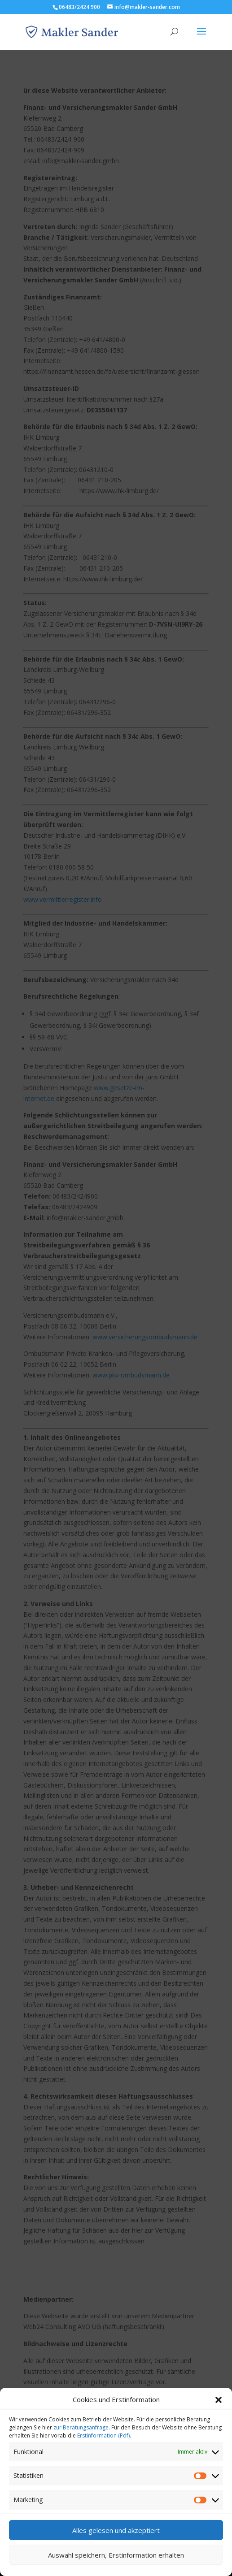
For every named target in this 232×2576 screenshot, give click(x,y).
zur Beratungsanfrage (81, 2437)
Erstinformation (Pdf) (103, 2445)
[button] (218, 2409)
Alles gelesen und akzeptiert (116, 2540)
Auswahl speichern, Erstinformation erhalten (116, 2564)
